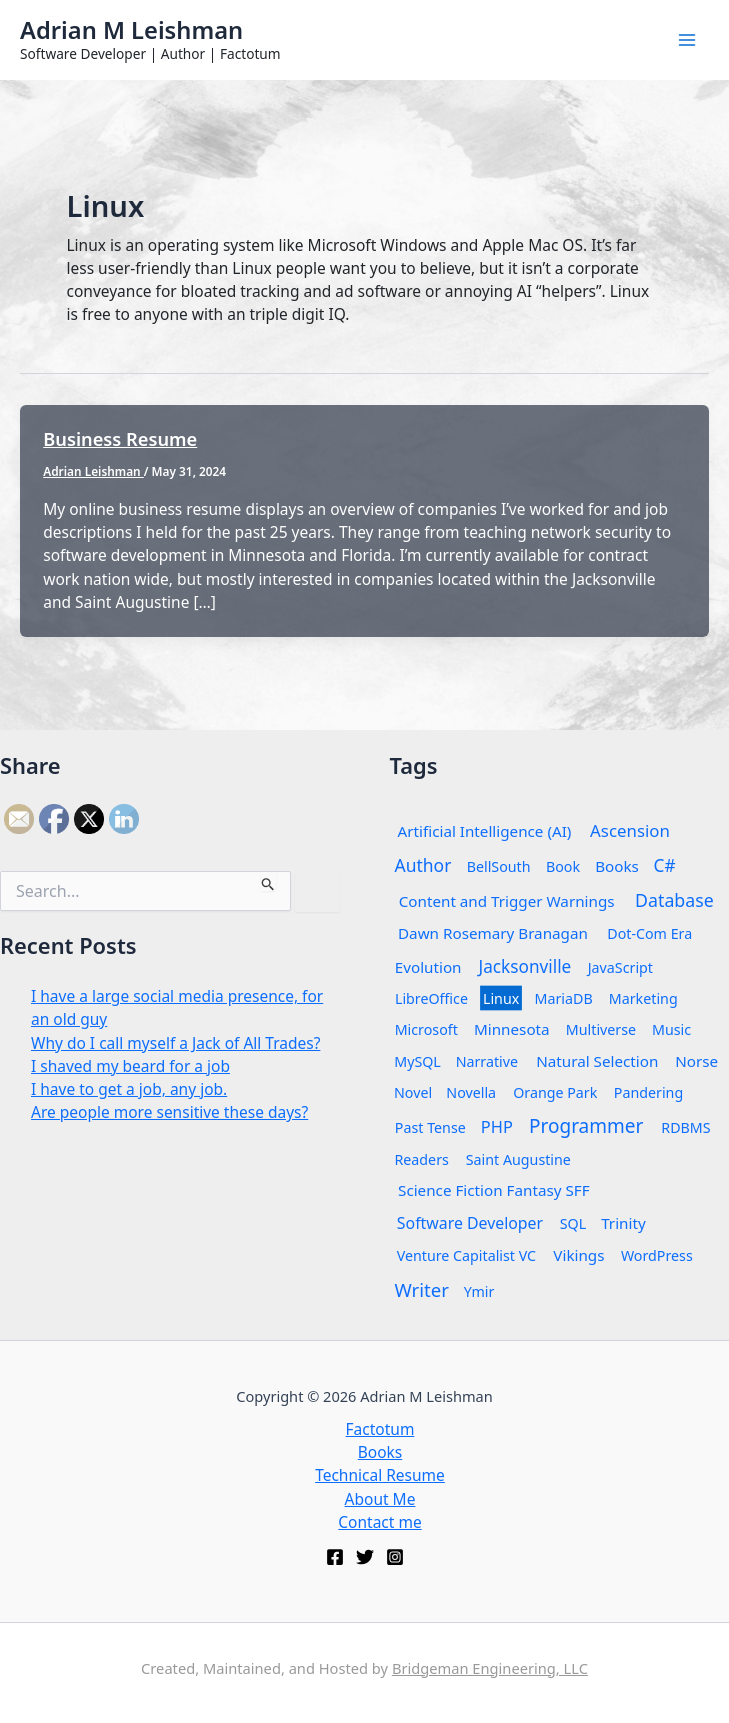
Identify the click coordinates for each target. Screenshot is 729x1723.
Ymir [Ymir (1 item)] (478, 1291)
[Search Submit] (268, 881)
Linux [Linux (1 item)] (501, 998)
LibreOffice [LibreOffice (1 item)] (430, 998)
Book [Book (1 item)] (563, 866)
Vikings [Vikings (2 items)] (578, 1255)
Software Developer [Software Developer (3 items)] (469, 1223)
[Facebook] (335, 1557)
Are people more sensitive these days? (169, 1112)
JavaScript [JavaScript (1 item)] (620, 967)
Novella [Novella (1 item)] (472, 1092)
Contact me (379, 1522)
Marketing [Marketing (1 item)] (643, 998)
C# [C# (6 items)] (664, 865)
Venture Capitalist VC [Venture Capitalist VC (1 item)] (465, 1255)
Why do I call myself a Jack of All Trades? (175, 1043)
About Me (380, 1499)
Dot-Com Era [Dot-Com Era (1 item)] (649, 933)
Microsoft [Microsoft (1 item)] (425, 1029)
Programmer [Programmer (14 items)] (586, 1126)
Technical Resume (380, 1475)
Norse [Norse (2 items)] (696, 1061)
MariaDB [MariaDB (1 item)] (564, 998)
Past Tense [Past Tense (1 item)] (429, 1127)
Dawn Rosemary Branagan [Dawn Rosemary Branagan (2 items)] (492, 933)
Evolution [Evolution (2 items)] (427, 967)
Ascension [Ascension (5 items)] (630, 830)
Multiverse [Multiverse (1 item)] (601, 1029)
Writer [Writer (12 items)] (421, 1290)
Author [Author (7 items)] (422, 865)
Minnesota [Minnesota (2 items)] (512, 1029)
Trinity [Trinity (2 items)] (623, 1223)
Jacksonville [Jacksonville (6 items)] (524, 966)
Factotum (380, 1429)
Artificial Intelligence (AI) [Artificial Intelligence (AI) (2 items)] (484, 831)
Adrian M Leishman (131, 30)
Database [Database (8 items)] (674, 900)
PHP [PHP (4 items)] (497, 1127)
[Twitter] (365, 1557)
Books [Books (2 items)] (617, 866)
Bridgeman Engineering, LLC (490, 1668)
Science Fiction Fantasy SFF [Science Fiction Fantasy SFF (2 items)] (494, 1190)
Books (380, 1452)
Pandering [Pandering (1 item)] (648, 1092)
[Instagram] (395, 1557)
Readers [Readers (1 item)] (421, 1159)
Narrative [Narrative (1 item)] (487, 1061)
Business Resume (120, 439)
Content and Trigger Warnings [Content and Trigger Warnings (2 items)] (506, 901)
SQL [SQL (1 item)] (573, 1223)
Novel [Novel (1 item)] (413, 1092)
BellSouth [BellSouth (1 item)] (499, 866)
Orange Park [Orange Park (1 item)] (555, 1092)
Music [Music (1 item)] (671, 1029)
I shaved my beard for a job (130, 1066)
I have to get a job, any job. (129, 1089)
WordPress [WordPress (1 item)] (657, 1255)
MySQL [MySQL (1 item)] (417, 1061)
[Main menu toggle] (687, 39)
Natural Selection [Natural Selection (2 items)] (597, 1061)
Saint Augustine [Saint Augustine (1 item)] (517, 1159)
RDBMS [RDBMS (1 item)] (685, 1127)
